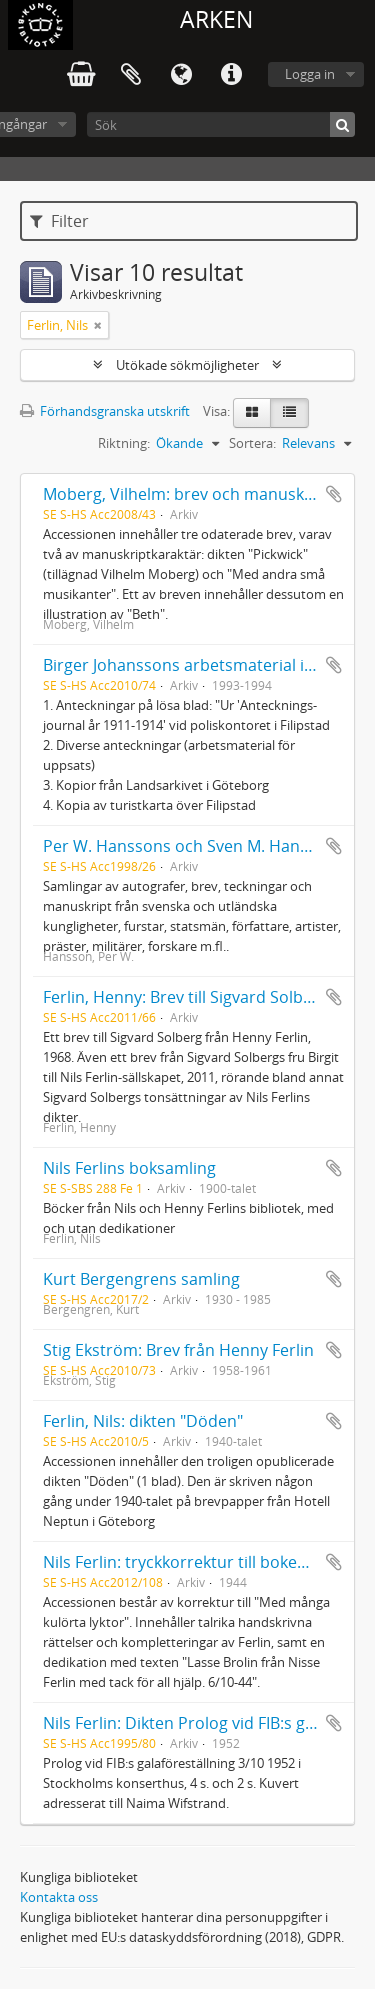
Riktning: (124, 443)
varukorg (81, 75)
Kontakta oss (59, 1897)
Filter (59, 221)
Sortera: (252, 443)
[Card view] (252, 413)
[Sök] (221, 124)
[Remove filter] (98, 325)
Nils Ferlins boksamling (129, 1168)
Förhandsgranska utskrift (105, 411)
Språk (181, 75)
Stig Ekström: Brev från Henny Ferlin (178, 1350)
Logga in (310, 74)
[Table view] (289, 413)
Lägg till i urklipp (334, 494)
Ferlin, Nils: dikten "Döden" (143, 1421)
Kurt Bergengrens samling (141, 1279)
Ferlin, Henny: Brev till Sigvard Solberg (185, 997)
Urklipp (131, 75)
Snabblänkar (231, 75)
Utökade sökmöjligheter (187, 365)
